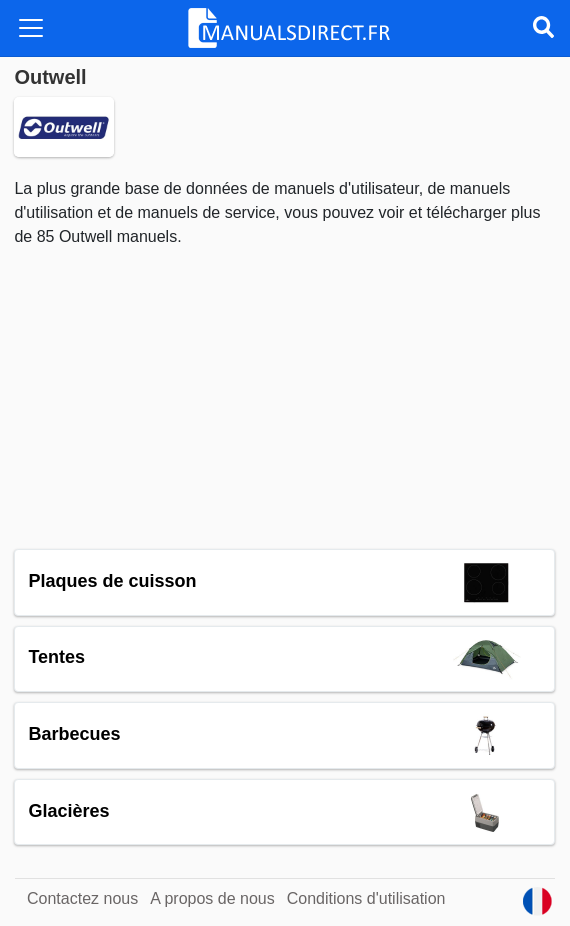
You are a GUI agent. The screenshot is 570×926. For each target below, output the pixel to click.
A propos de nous (212, 898)
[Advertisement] (284, 399)
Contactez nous (82, 898)
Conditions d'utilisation (366, 898)
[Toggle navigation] (31, 28)
